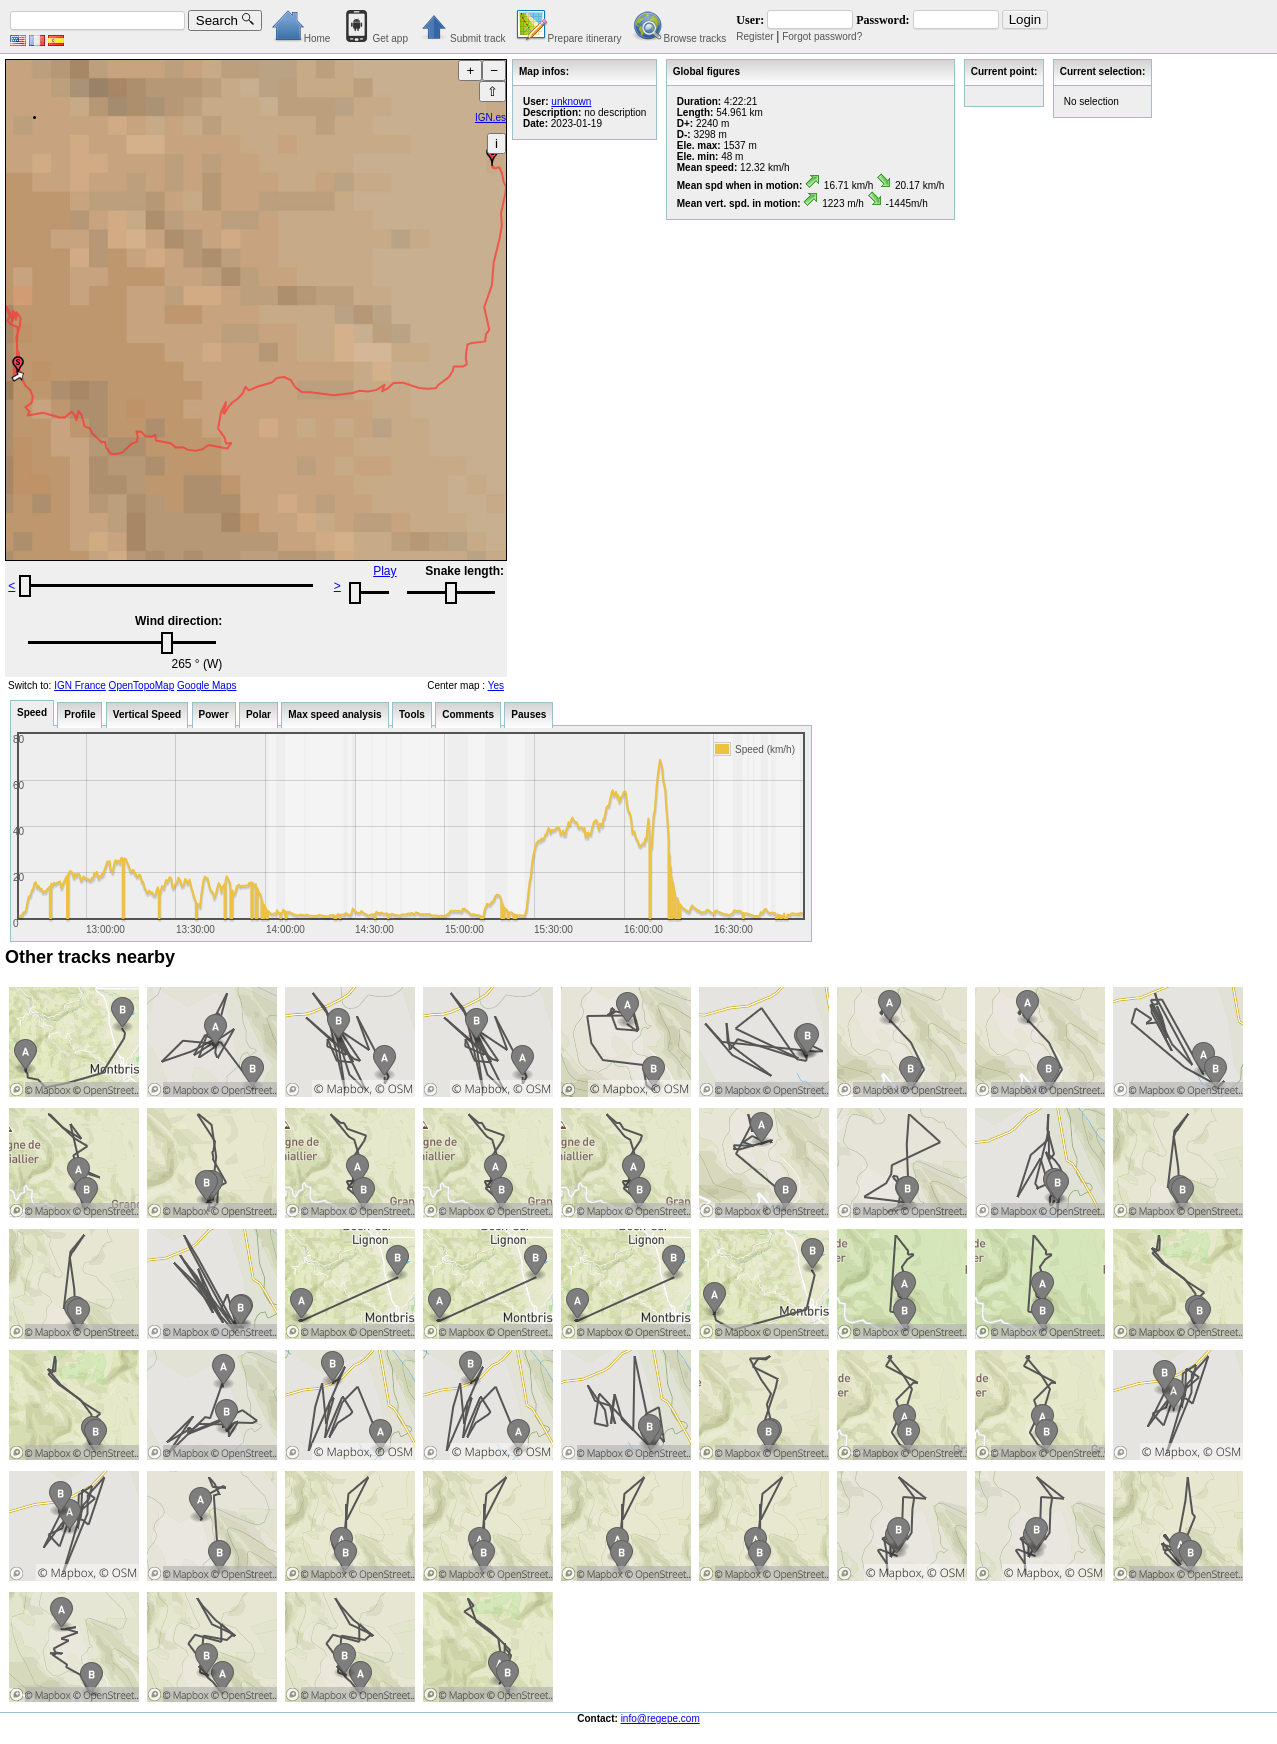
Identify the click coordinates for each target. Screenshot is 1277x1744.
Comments (468, 714)
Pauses (528, 714)
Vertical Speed (147, 714)
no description (615, 112)
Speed (32, 712)
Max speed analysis (334, 714)
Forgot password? (822, 36)
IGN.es (490, 117)
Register (754, 36)
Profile (79, 714)
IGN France (80, 685)
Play (384, 571)
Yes (496, 685)
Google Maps (206, 685)
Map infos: (544, 71)
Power (214, 714)
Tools (412, 714)
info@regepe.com (660, 1718)
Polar (258, 714)
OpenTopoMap (142, 685)
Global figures (706, 71)
